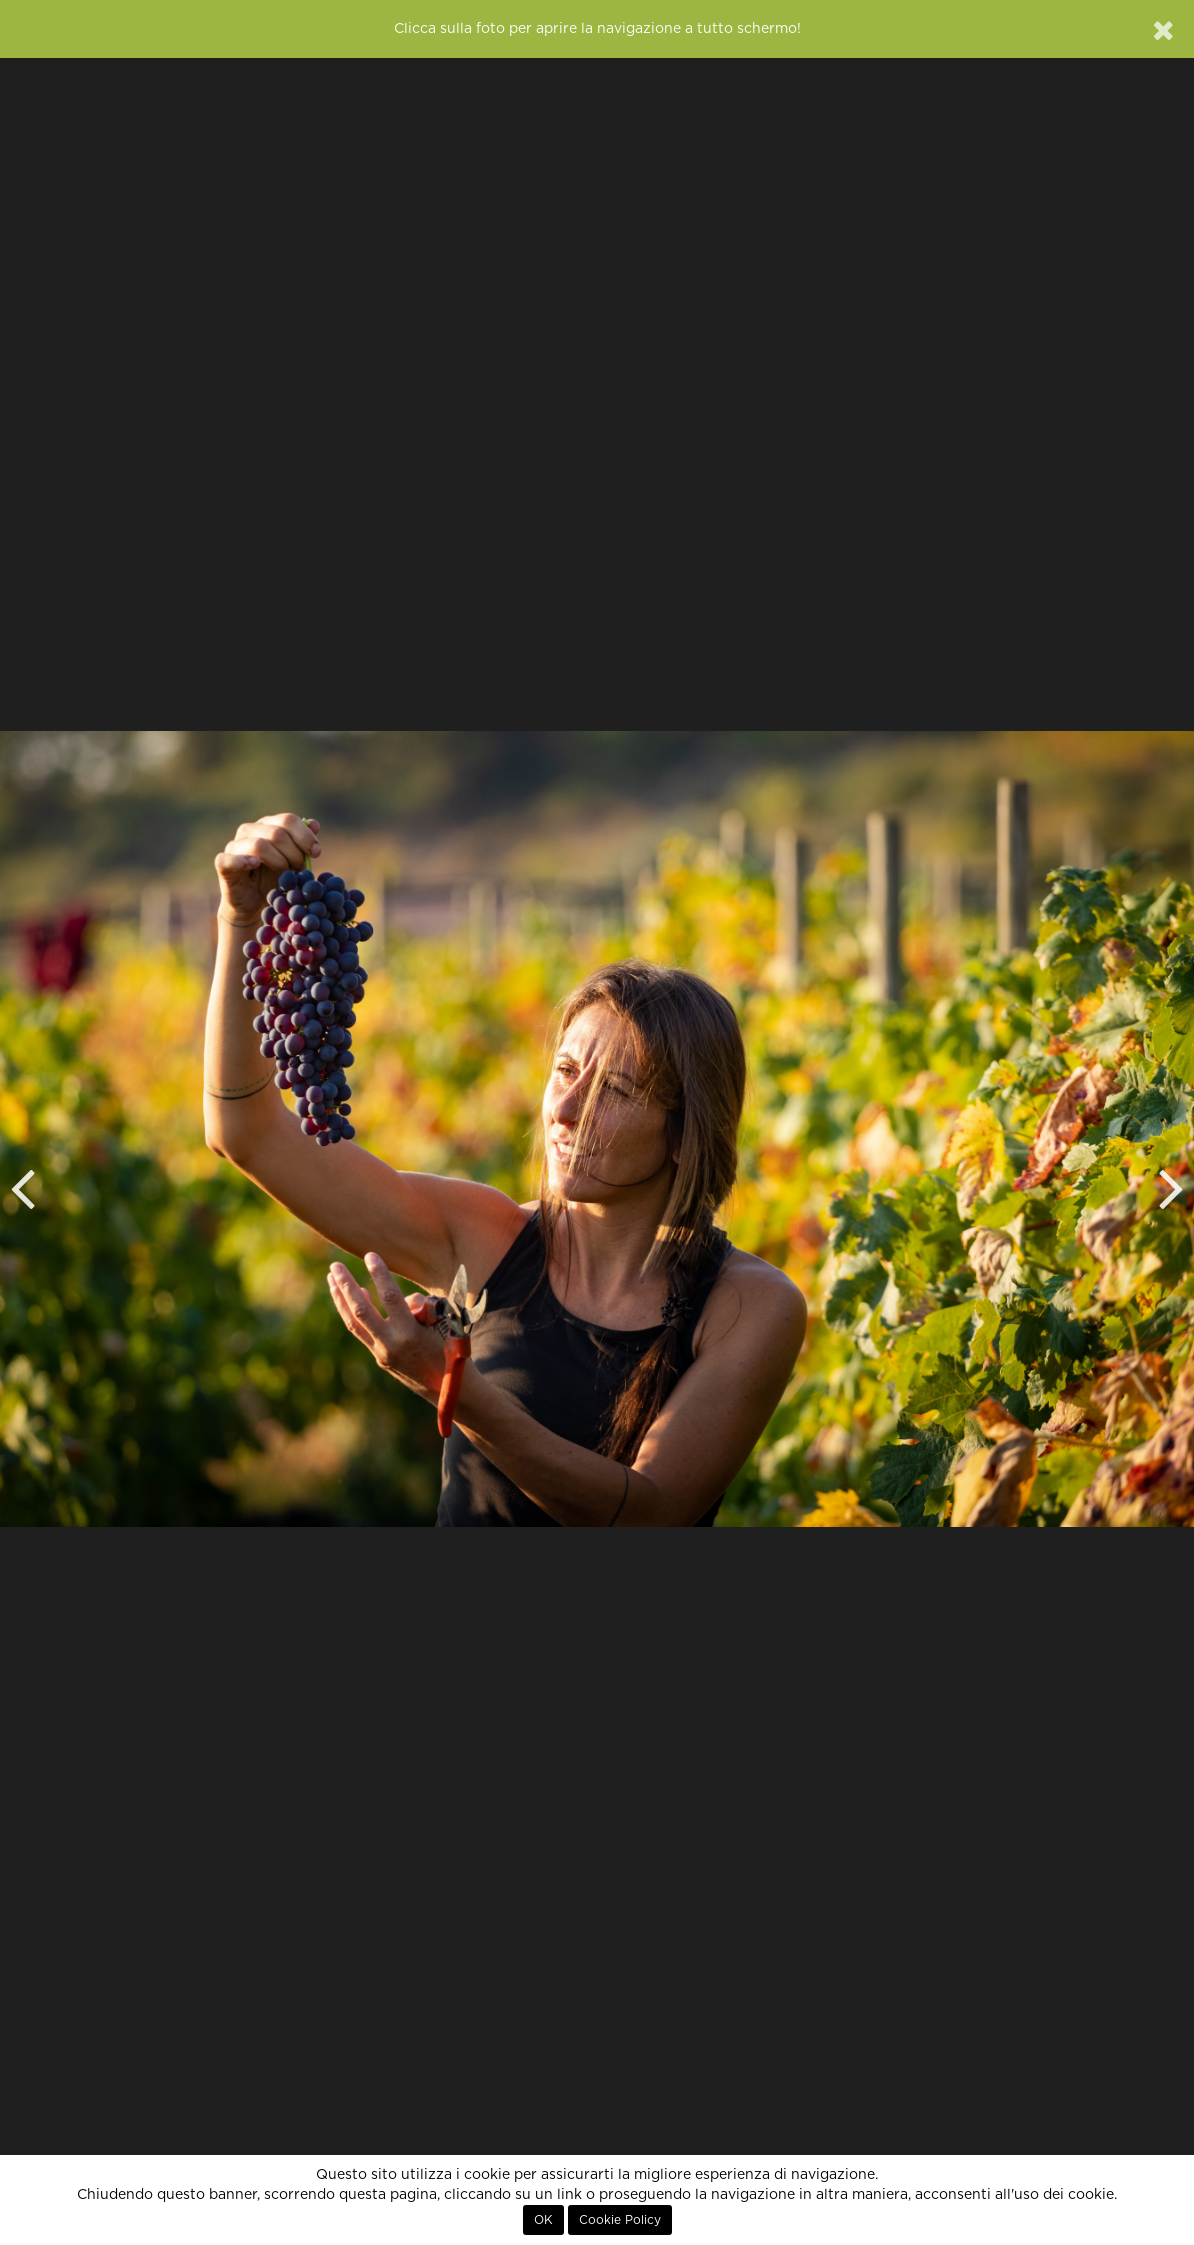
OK (543, 2220)
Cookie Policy (620, 2220)
